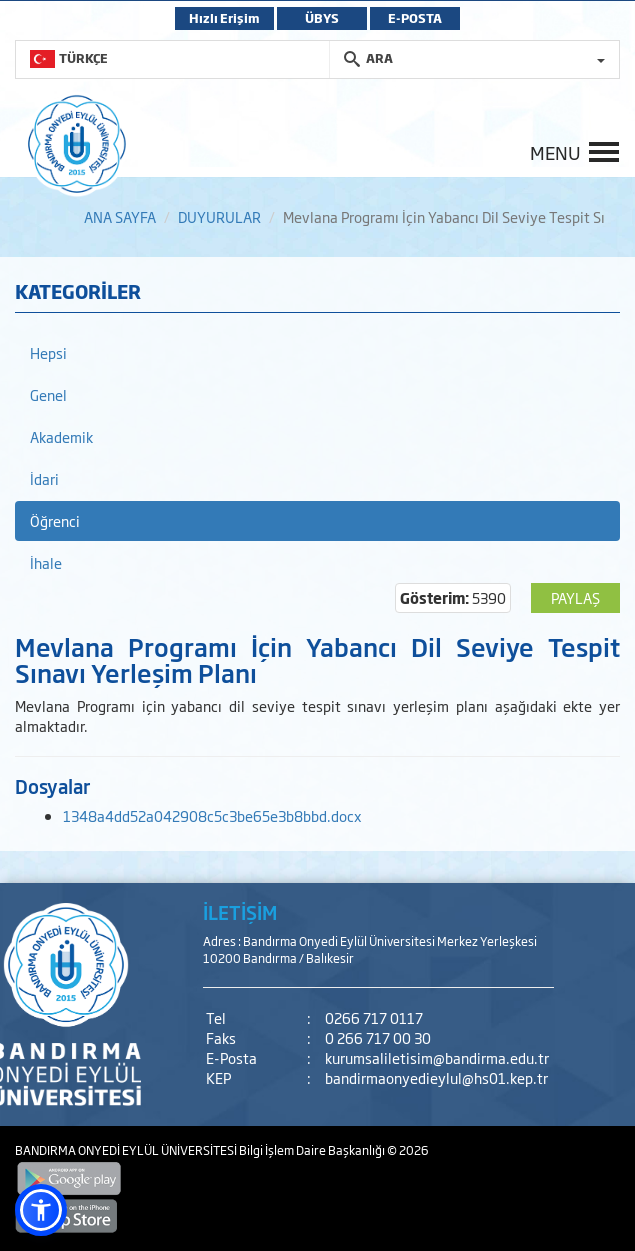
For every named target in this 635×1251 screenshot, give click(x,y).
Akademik (61, 436)
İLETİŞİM (240, 912)
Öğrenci (55, 520)
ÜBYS (322, 18)
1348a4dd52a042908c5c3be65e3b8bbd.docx (212, 815)
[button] (41, 1210)
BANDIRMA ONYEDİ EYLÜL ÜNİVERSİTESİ (127, 1150)
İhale (46, 562)
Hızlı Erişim (224, 18)
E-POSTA (415, 18)
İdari (44, 478)
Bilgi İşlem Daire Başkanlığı (313, 1150)
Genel (48, 394)
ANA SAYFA (120, 216)
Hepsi (48, 352)
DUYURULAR (219, 216)
